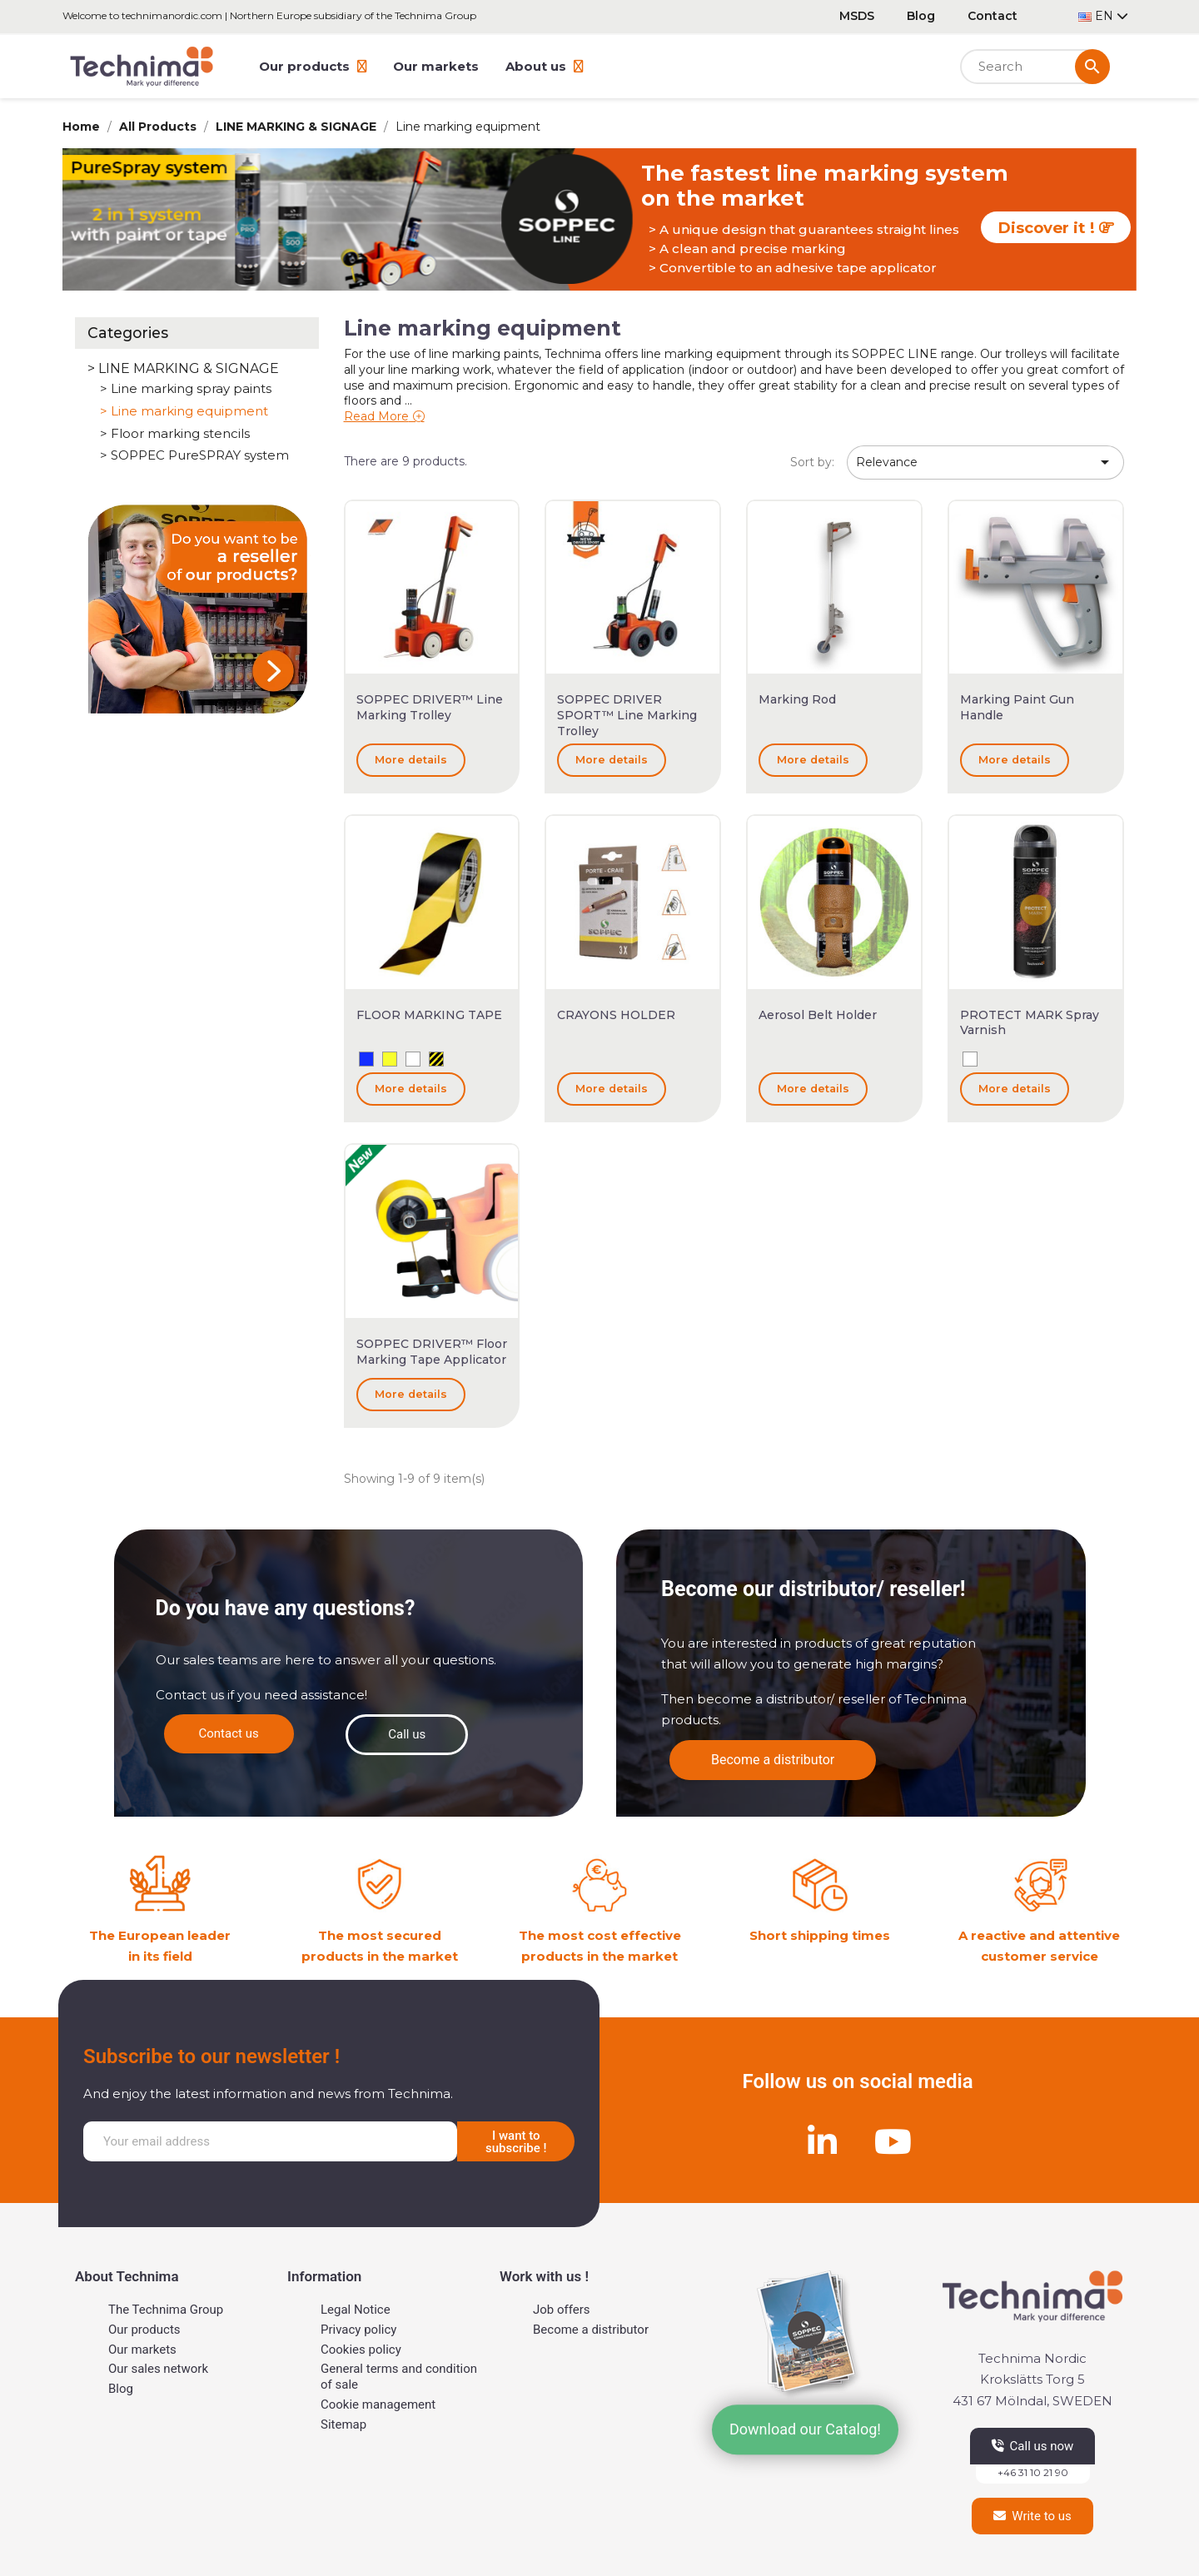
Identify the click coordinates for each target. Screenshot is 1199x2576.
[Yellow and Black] (436, 1059)
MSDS (856, 15)
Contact (992, 15)
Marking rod (797, 699)
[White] (412, 1059)
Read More (376, 416)
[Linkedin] (822, 2141)
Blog (921, 15)
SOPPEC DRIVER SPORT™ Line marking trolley (627, 715)
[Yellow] (389, 1059)
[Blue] (366, 1059)
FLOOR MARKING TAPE (429, 1014)
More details (411, 759)
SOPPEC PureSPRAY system (200, 455)
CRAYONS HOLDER (616, 1014)
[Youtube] (893, 2141)
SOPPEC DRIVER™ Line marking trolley (429, 707)
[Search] (1035, 67)
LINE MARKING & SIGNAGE (188, 368)
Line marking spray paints (191, 388)
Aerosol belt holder (818, 1014)
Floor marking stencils (180, 433)
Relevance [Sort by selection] (985, 462)
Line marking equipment (189, 411)
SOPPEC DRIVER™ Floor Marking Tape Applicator (431, 1351)
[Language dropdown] (1103, 16)
